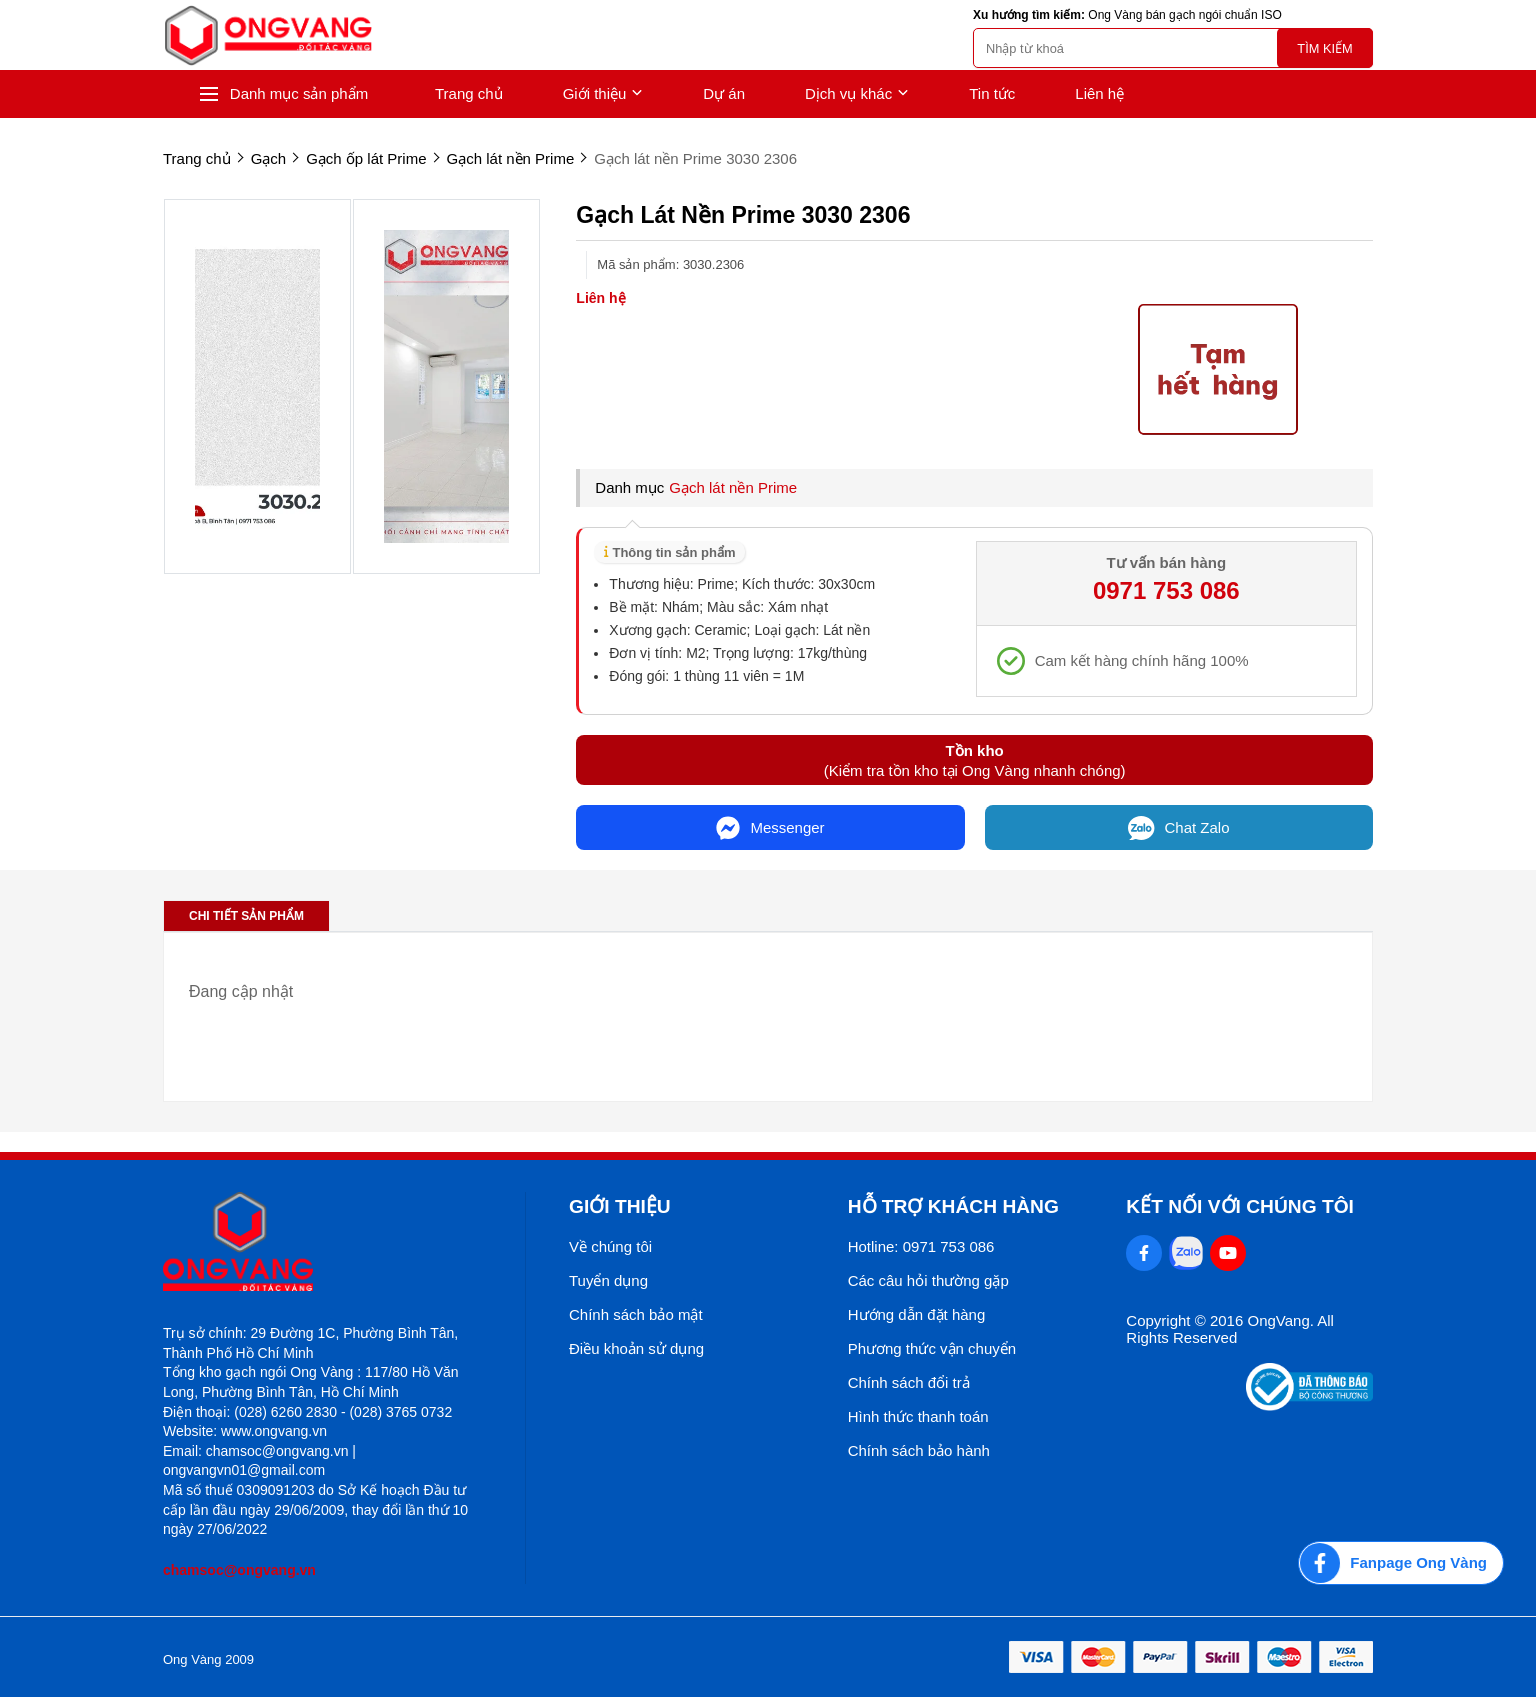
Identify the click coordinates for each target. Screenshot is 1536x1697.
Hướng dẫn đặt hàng (917, 1314)
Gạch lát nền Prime (733, 487)
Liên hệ (1099, 93)
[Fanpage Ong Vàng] (1401, 1563)
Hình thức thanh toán (918, 1416)
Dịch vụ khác (857, 94)
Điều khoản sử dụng (636, 1348)
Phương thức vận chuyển (932, 1348)
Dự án (724, 93)
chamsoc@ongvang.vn (239, 1570)
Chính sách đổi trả (909, 1382)
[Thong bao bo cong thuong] (1309, 1405)
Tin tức (992, 93)
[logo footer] (322, 1243)
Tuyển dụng (608, 1280)
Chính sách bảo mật (636, 1314)
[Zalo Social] (1186, 1253)
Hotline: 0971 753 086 (921, 1246)
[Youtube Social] (1228, 1253)
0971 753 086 (1166, 590)
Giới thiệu (603, 94)
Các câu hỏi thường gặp (928, 1280)
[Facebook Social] (1144, 1253)
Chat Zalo (1179, 828)
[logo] (268, 35)
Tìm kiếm (1324, 48)
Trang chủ (469, 93)
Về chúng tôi (610, 1246)
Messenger (770, 828)
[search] (1173, 48)
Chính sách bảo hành (919, 1450)
